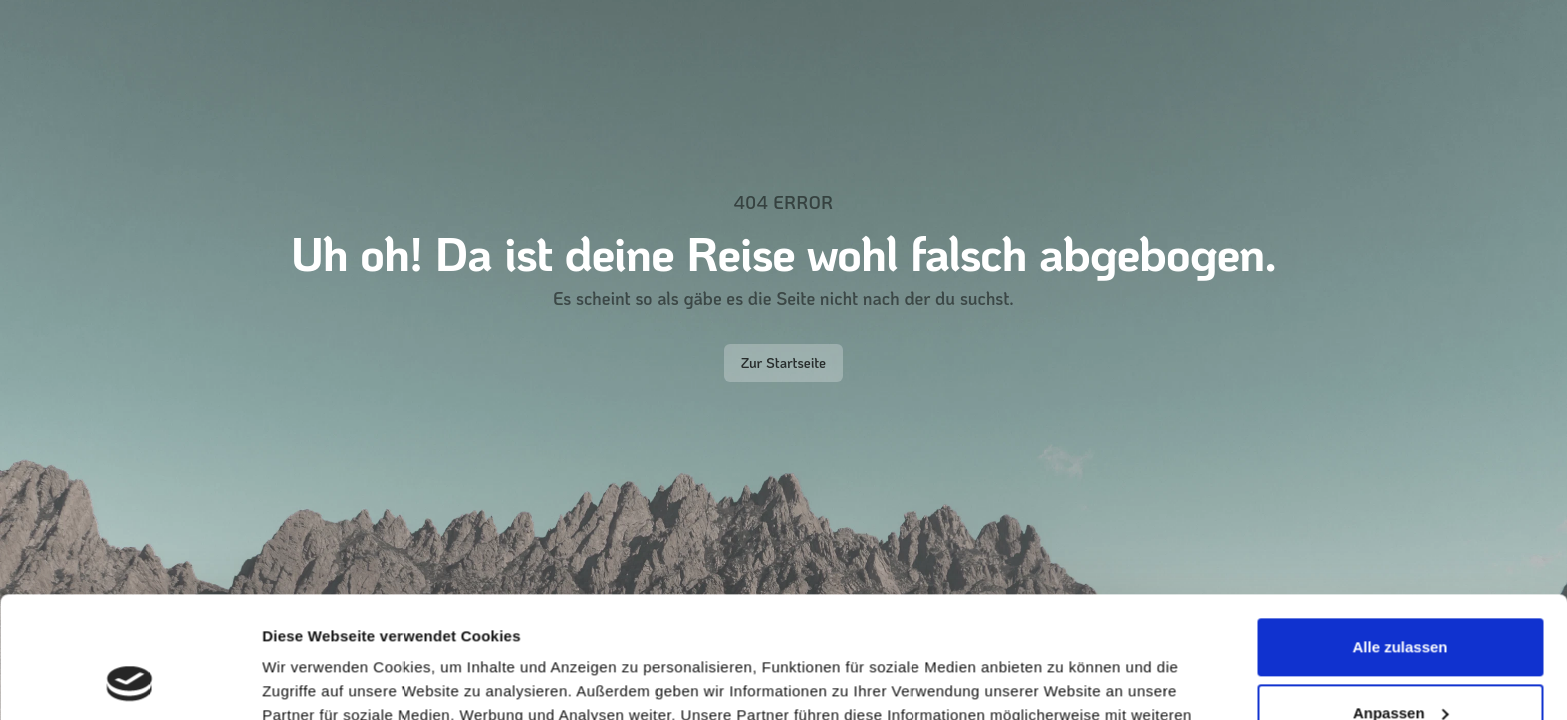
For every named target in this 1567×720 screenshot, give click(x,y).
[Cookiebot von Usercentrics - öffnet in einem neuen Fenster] (129, 681)
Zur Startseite (783, 362)
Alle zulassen (1399, 533)
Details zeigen (312, 680)
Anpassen (1401, 598)
